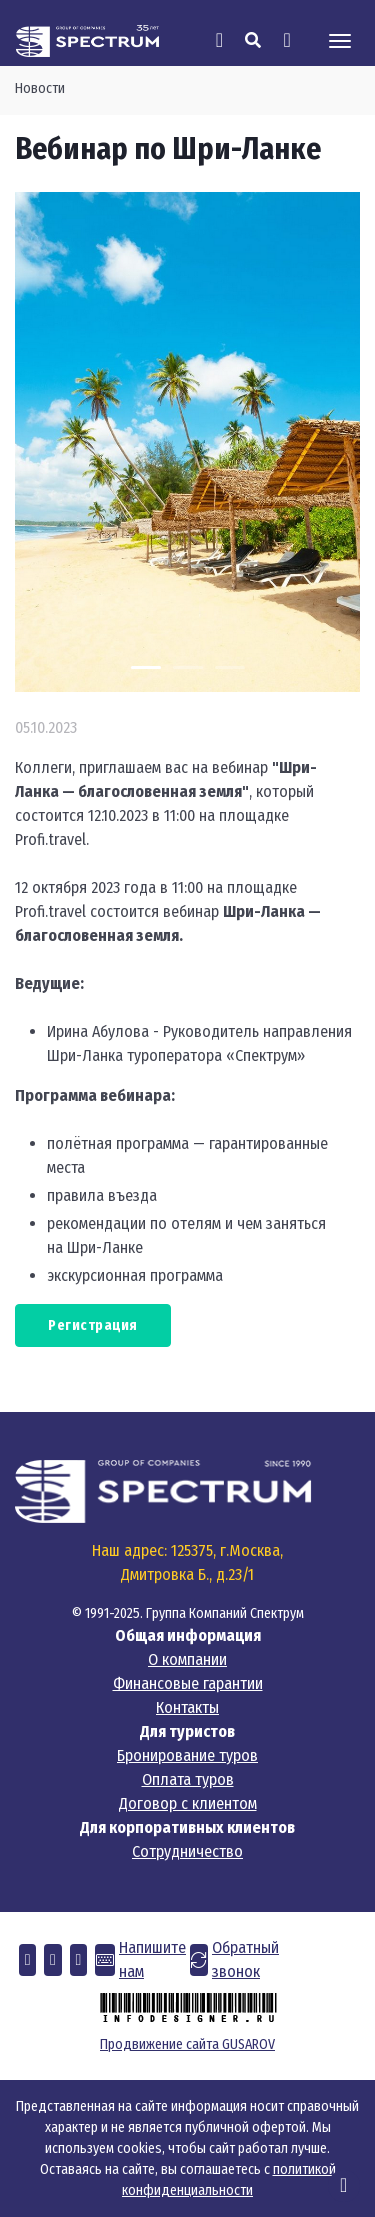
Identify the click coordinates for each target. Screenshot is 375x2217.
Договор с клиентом (188, 1803)
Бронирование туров (187, 1755)
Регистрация (93, 1325)
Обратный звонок (245, 1959)
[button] (27, 1960)
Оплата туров (188, 1779)
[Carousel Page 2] (188, 667)
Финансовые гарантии (188, 1683)
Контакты (187, 1707)
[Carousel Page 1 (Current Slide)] (146, 667)
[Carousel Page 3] (230, 667)
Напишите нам (152, 1959)
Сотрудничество (187, 1851)
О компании (187, 1659)
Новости (40, 88)
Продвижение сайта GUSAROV (187, 2044)
